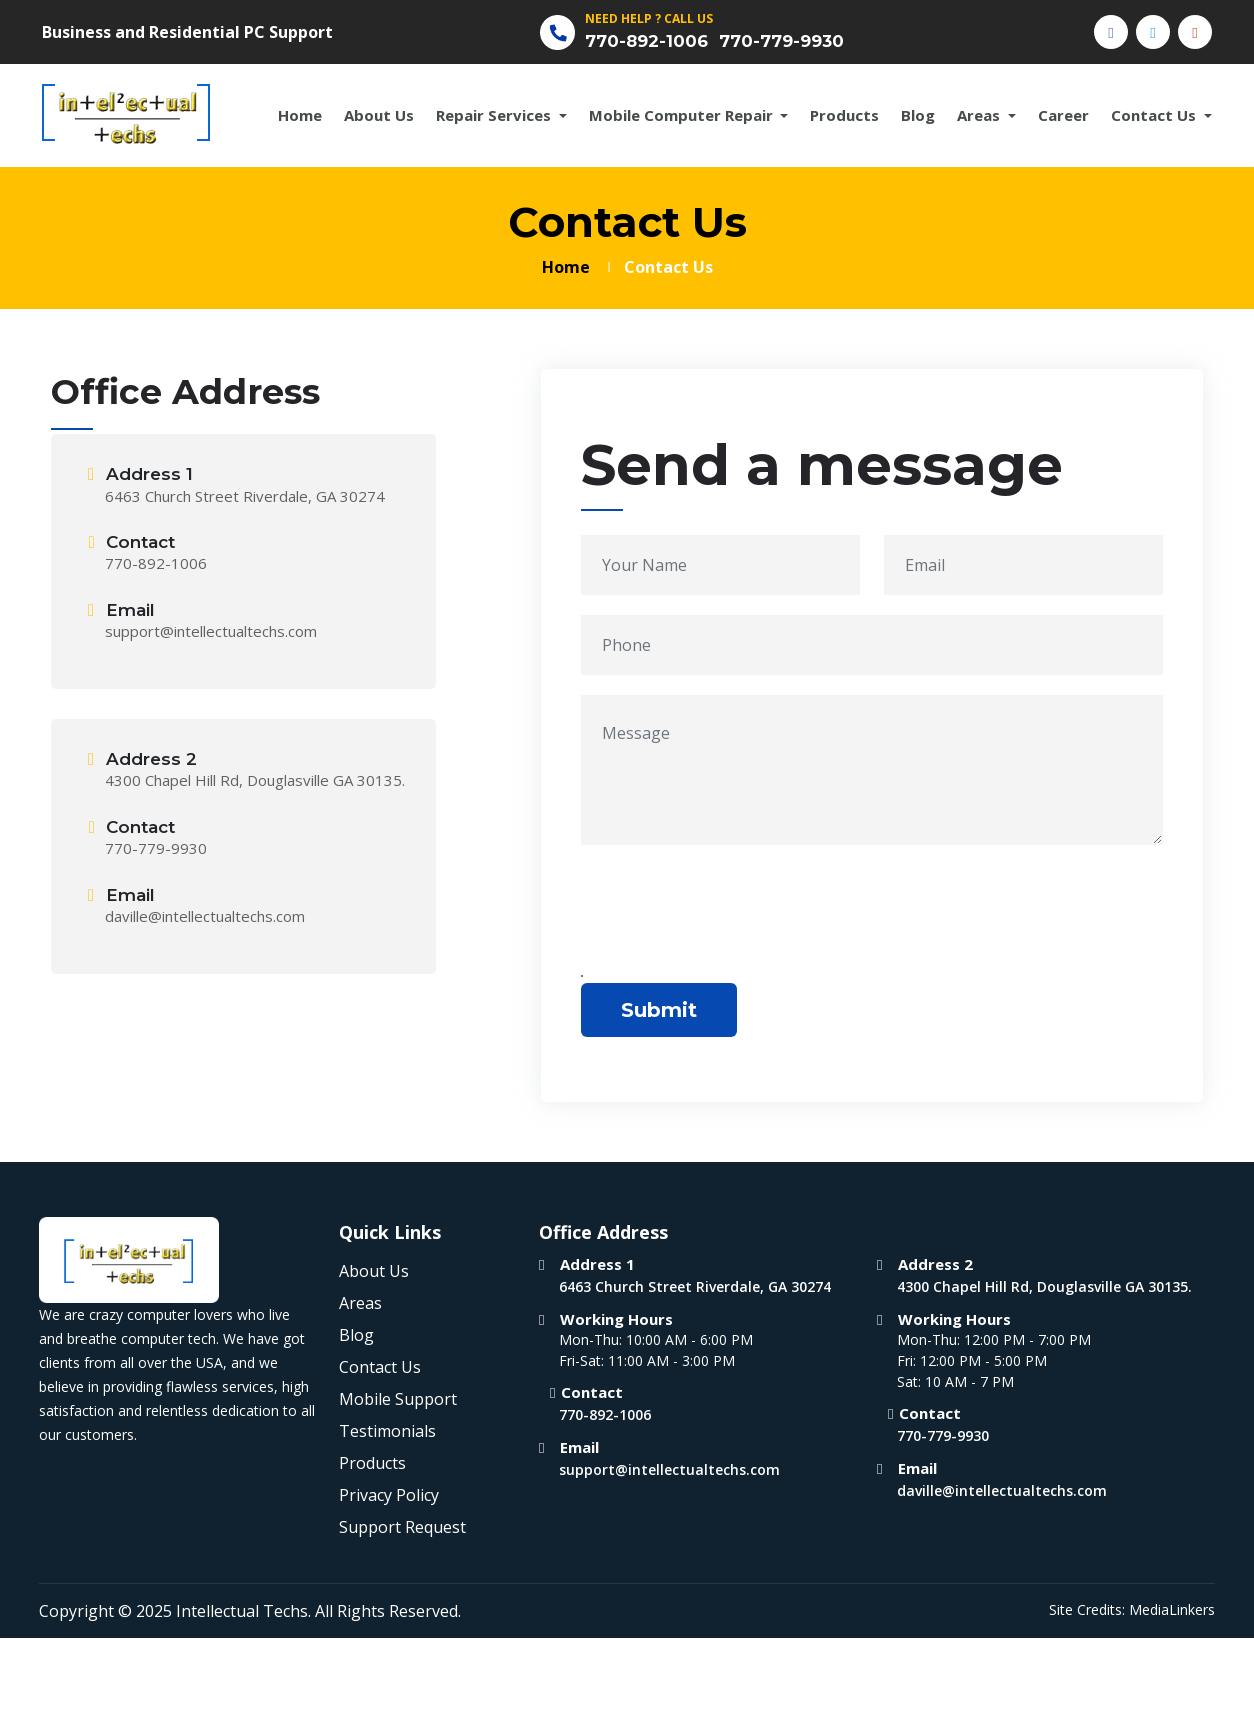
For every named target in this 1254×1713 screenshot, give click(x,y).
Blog (918, 117)
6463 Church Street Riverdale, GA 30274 (245, 497)
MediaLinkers (1172, 1611)
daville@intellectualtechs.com (205, 918)
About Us (379, 117)
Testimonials (387, 1433)
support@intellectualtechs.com (211, 633)
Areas (980, 117)
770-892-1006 (651, 42)
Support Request (402, 1529)
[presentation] (733, 916)
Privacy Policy (389, 1497)
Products (844, 117)
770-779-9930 (795, 42)
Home (300, 117)
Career (1063, 117)
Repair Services (495, 117)
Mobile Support (398, 1401)
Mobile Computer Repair (683, 117)
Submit (659, 1012)
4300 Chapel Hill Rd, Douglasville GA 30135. (255, 782)
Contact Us (1155, 117)
